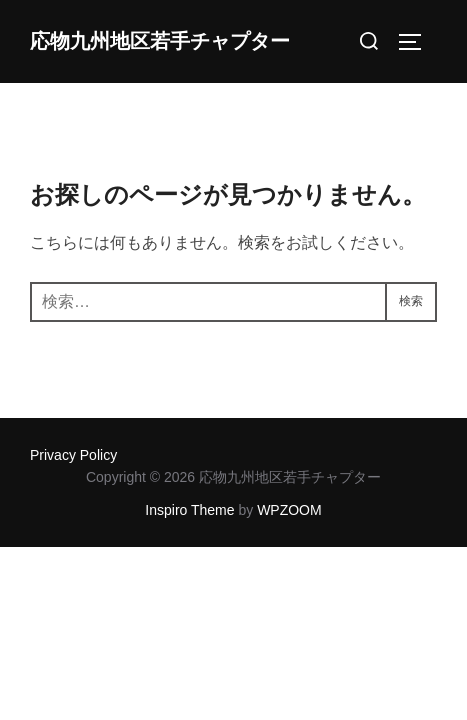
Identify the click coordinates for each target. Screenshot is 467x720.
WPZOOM (289, 510)
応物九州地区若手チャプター (160, 41)
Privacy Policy (73, 455)
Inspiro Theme (189, 510)
